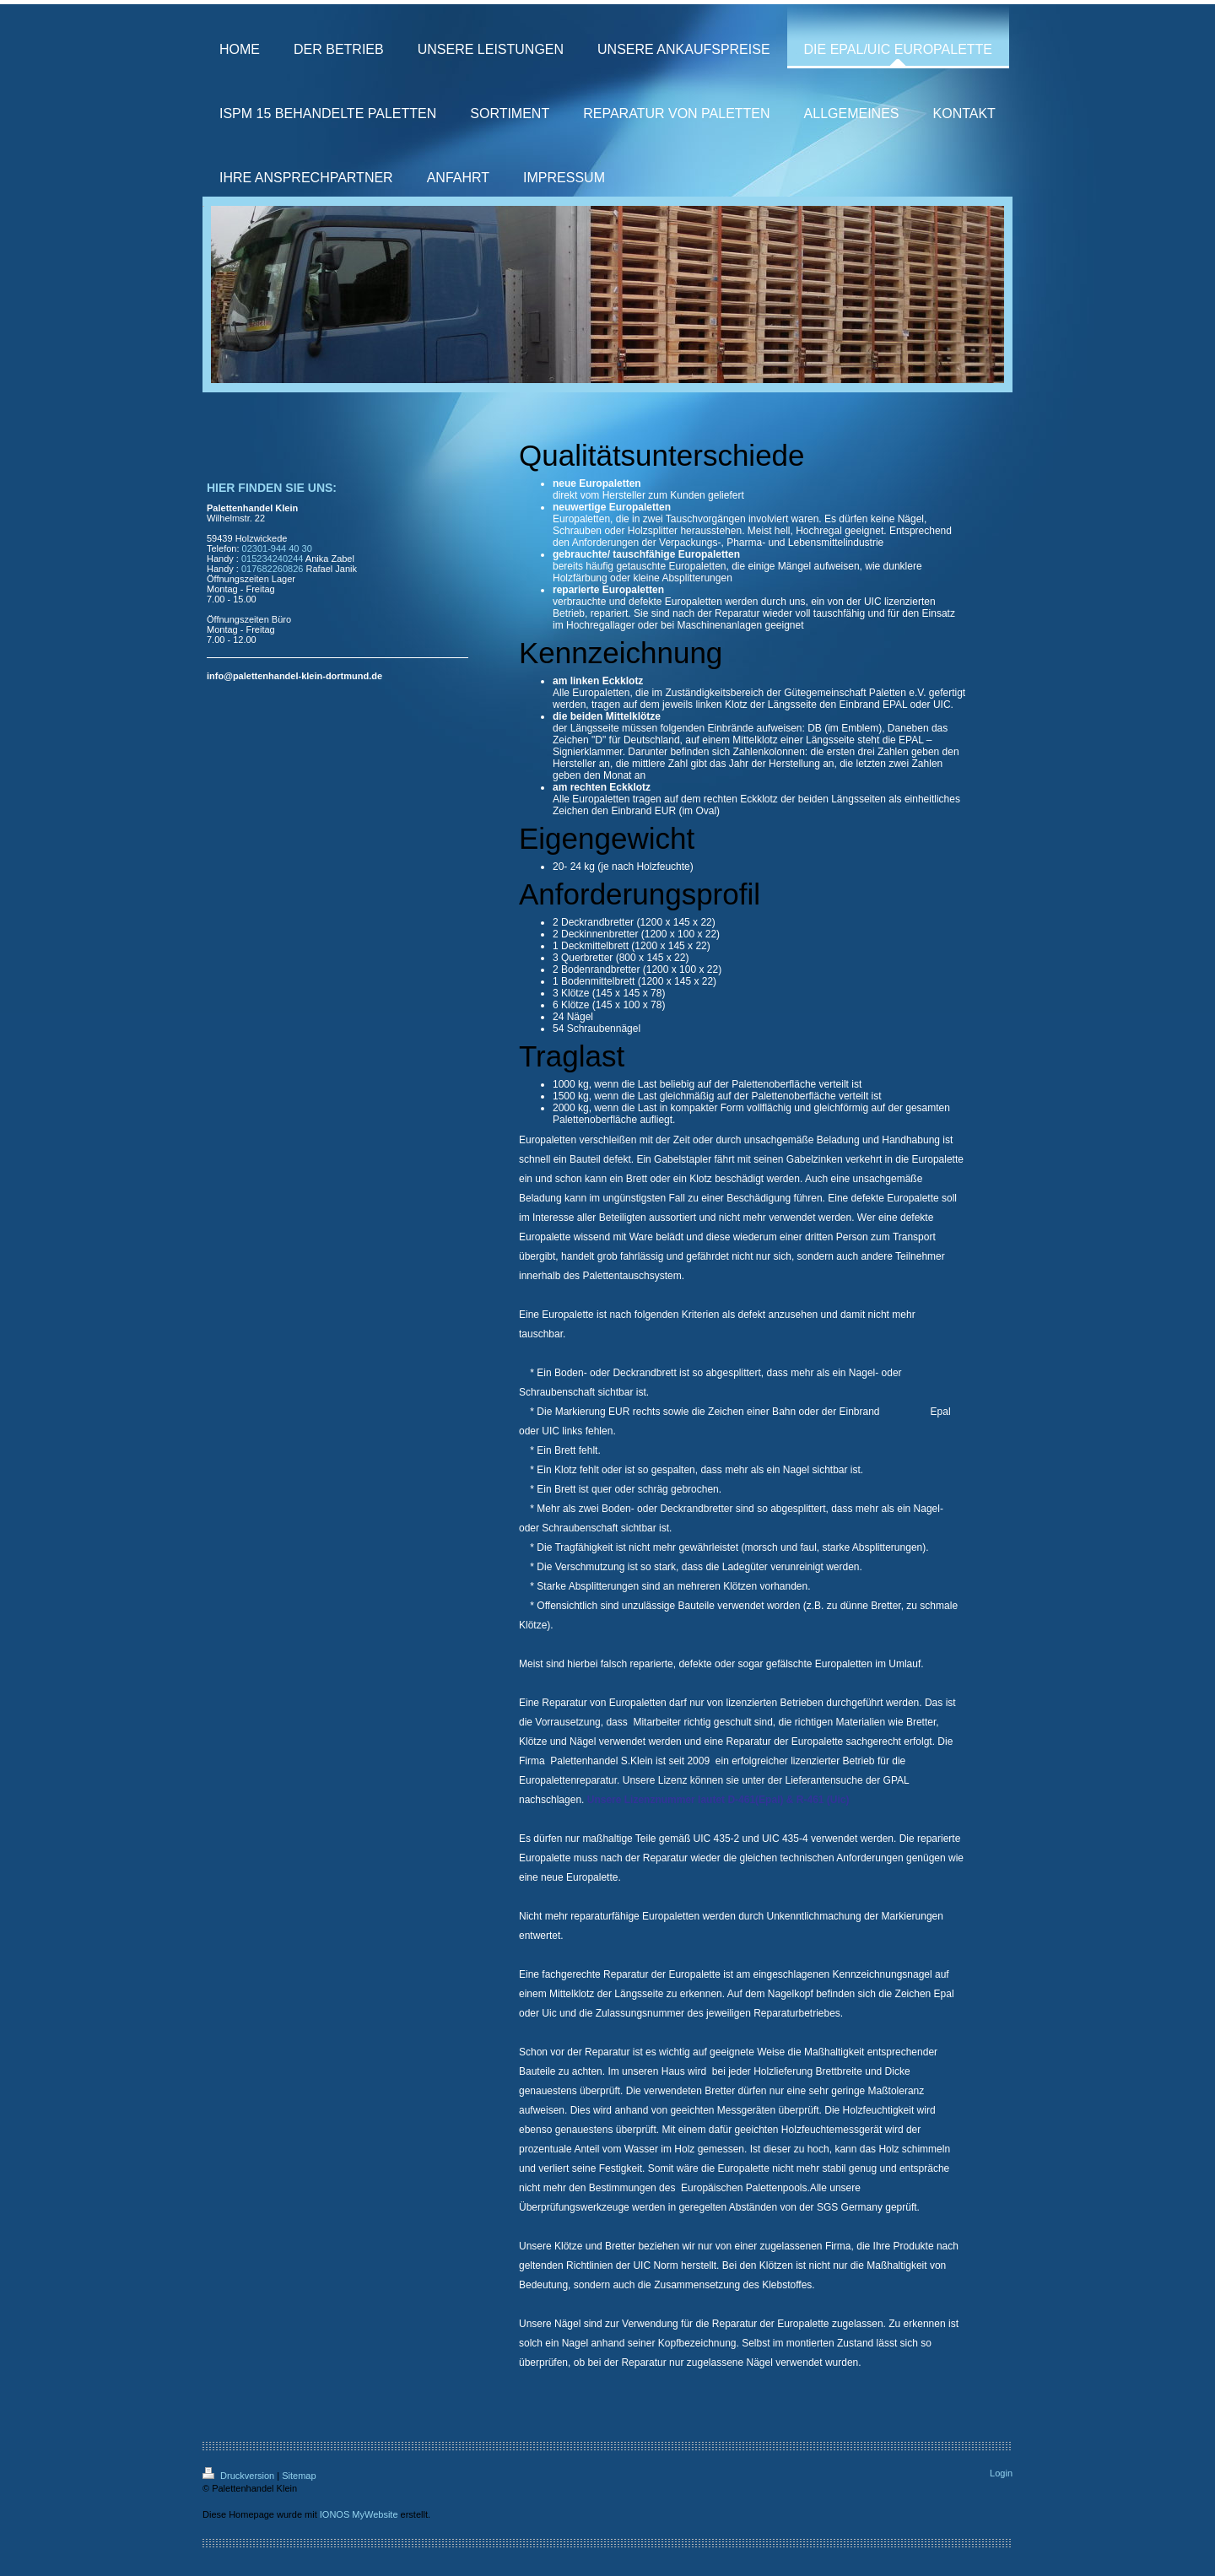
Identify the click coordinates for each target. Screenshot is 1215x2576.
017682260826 (272, 569)
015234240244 (272, 559)
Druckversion (239, 2476)
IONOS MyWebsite (359, 2514)
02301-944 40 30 (277, 548)
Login (1001, 2473)
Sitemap (299, 2476)
